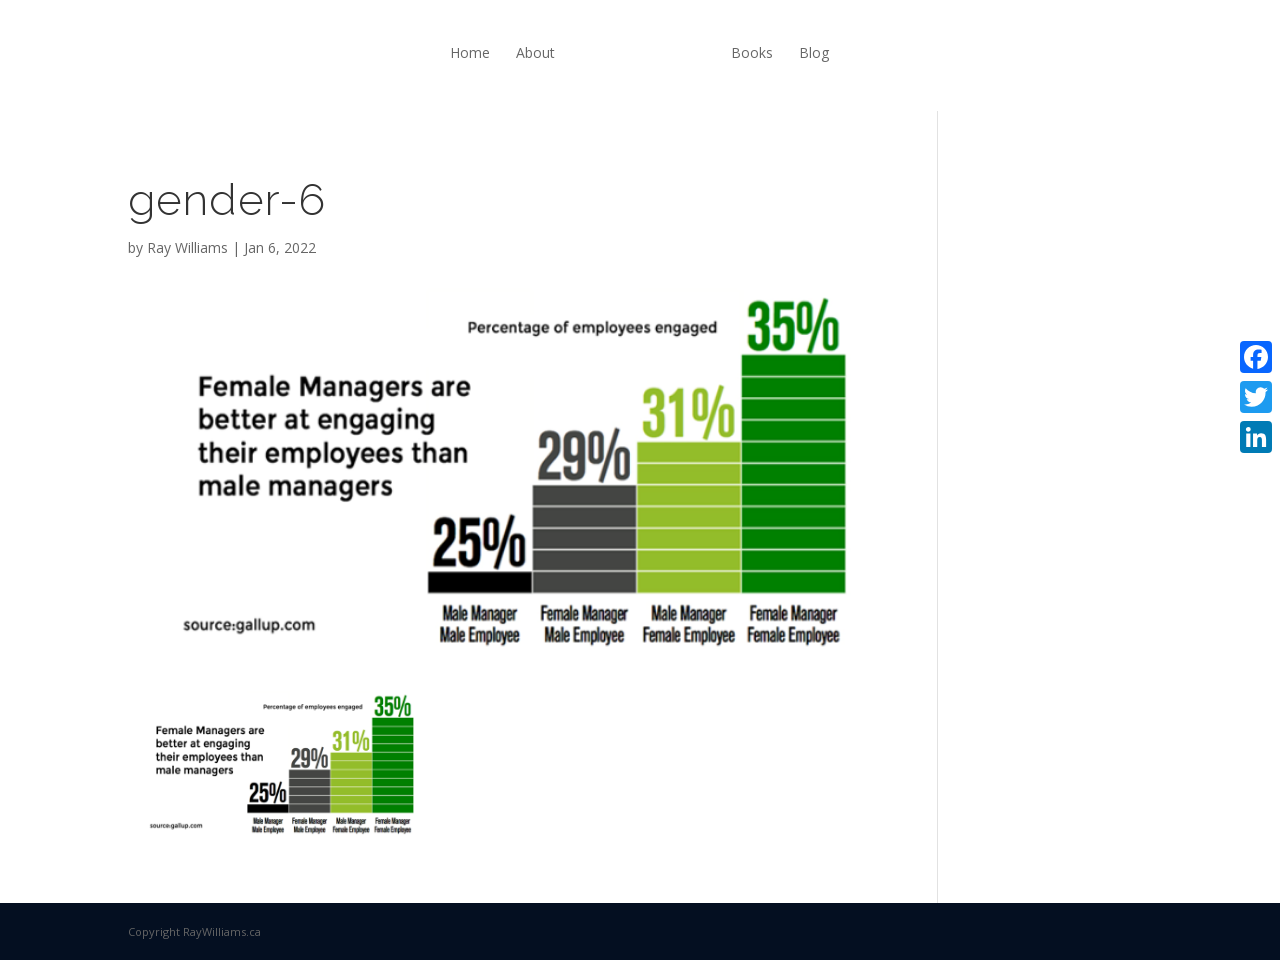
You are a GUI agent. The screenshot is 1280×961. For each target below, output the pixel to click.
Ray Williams (187, 247)
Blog (814, 52)
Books (752, 52)
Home (470, 52)
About (535, 52)
